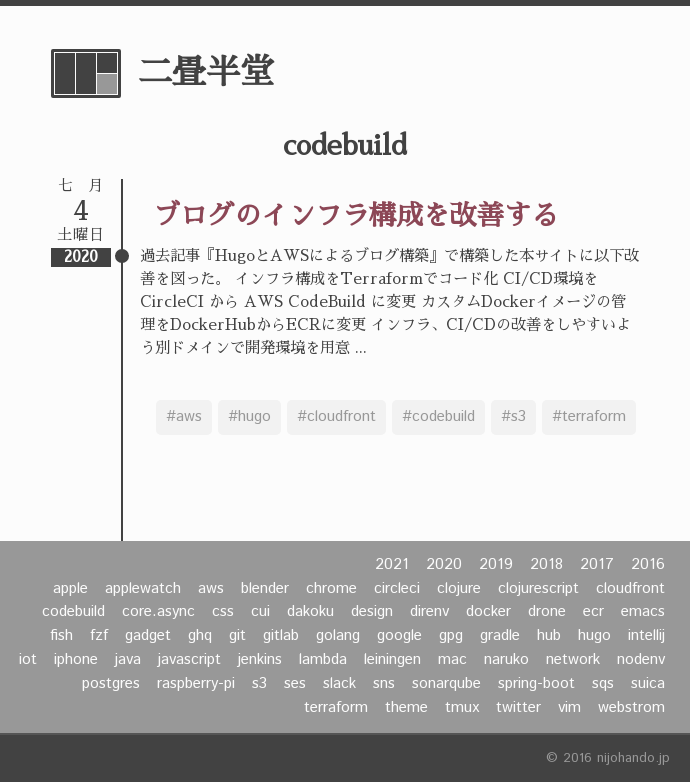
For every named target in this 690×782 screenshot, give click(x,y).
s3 (259, 684)
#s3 (513, 417)
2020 (444, 565)
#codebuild (438, 417)
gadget (148, 636)
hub (549, 636)
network (573, 660)
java (128, 660)
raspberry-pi (196, 684)
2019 (496, 565)
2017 (597, 565)
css (223, 612)
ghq (200, 636)
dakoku (310, 612)
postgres (111, 684)
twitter (518, 708)
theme (406, 708)
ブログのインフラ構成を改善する (355, 215)
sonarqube (446, 684)
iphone (76, 660)
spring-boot (536, 684)
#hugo (249, 417)
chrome (331, 589)
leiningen (392, 660)
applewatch (143, 589)
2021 (392, 565)
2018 (546, 565)
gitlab (281, 636)
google (399, 636)
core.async (158, 612)
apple (70, 589)
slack (339, 684)
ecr (593, 612)
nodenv (641, 660)
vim (569, 708)
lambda (323, 660)
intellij (646, 636)
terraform (336, 708)
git (237, 636)
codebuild (73, 612)
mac (452, 660)
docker (488, 612)
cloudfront (630, 589)
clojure (459, 589)
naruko (506, 660)
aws (211, 589)
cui (260, 612)
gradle (500, 636)
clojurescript (538, 589)
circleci (397, 589)
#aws (184, 417)
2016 (648, 565)
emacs (643, 612)
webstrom (631, 708)
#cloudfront (336, 417)
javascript (189, 660)
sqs (603, 684)
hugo (594, 636)
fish (61, 636)
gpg (451, 636)
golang (338, 636)
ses (295, 684)
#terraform (589, 417)
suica (648, 684)
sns (384, 684)
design (372, 612)
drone (547, 612)
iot (28, 660)
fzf (99, 636)
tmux (462, 708)
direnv (429, 612)
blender (265, 589)
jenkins (260, 660)
